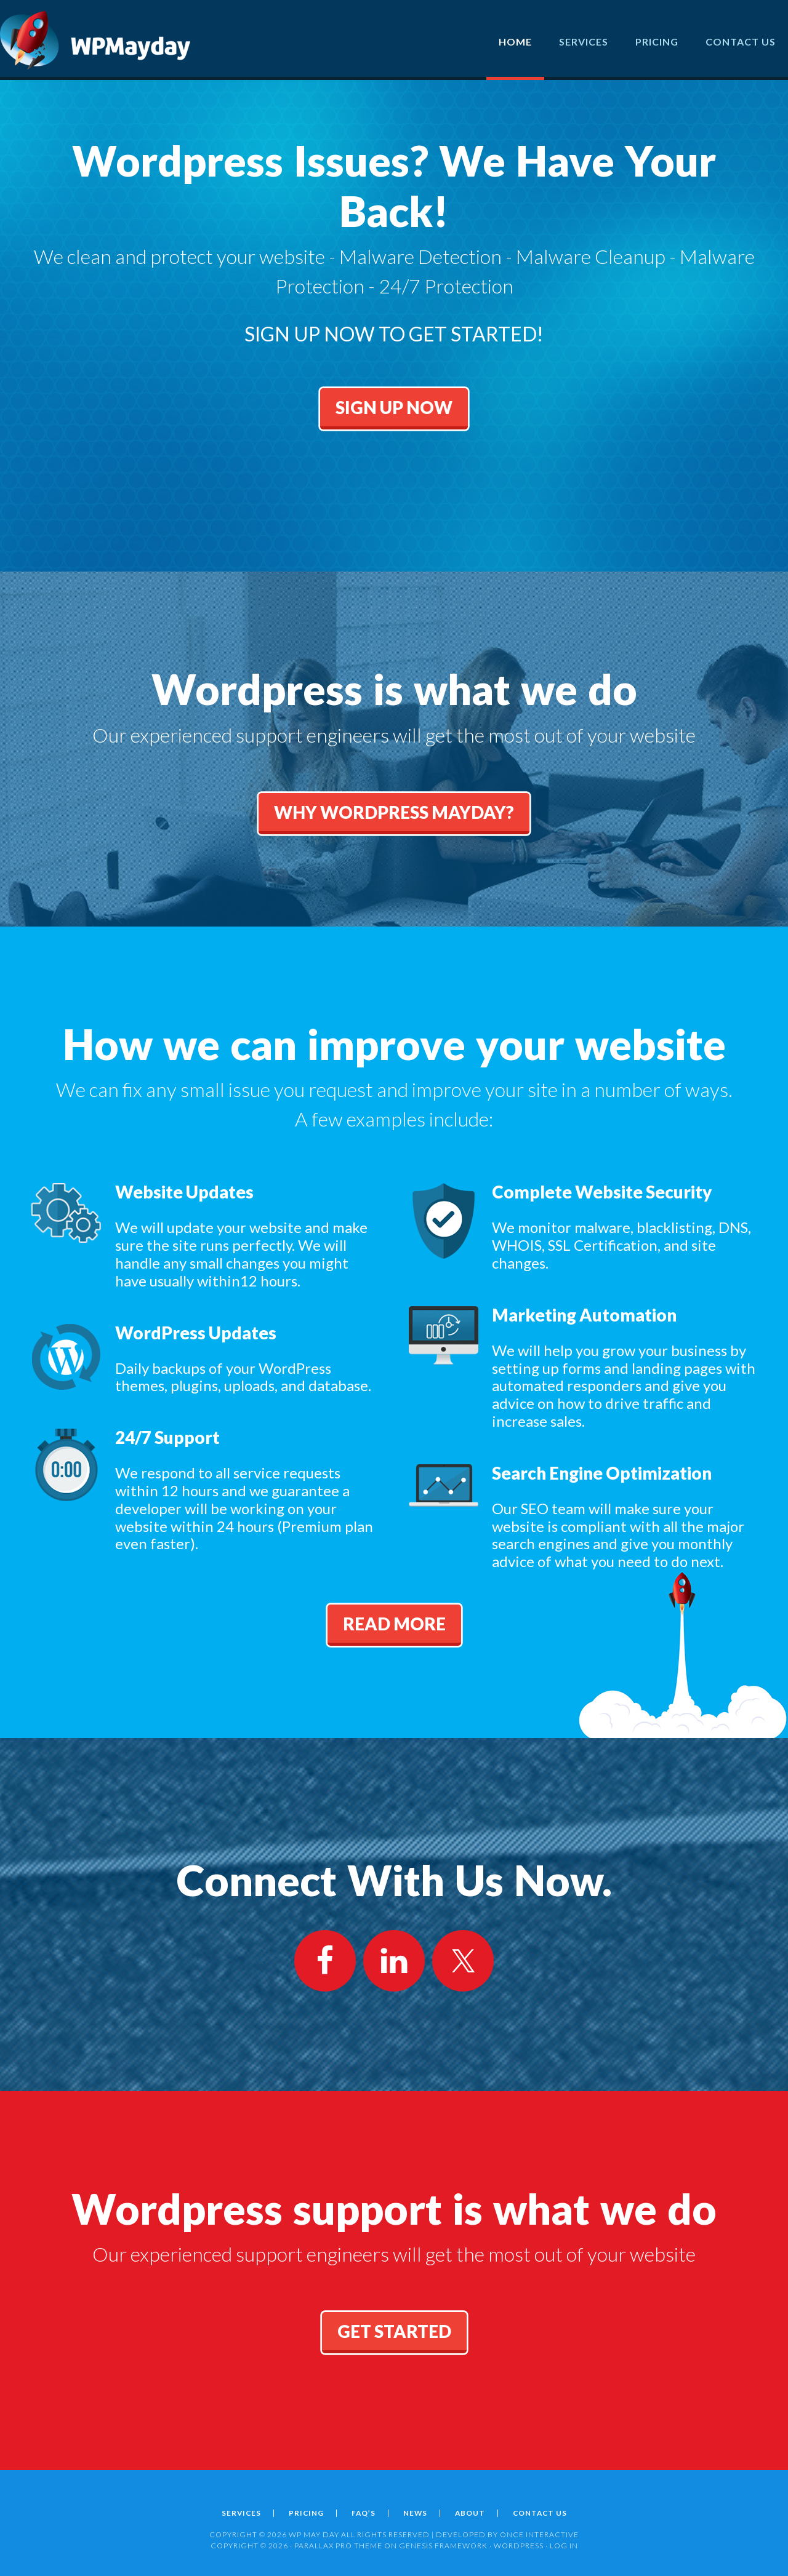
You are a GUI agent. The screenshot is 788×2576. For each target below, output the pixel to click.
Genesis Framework (443, 2545)
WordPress (519, 2545)
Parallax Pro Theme (338, 2545)
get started (394, 2331)
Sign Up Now (394, 426)
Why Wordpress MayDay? (394, 812)
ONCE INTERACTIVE (539, 2534)
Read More (394, 1623)
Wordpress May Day (95, 40)
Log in (564, 2545)
